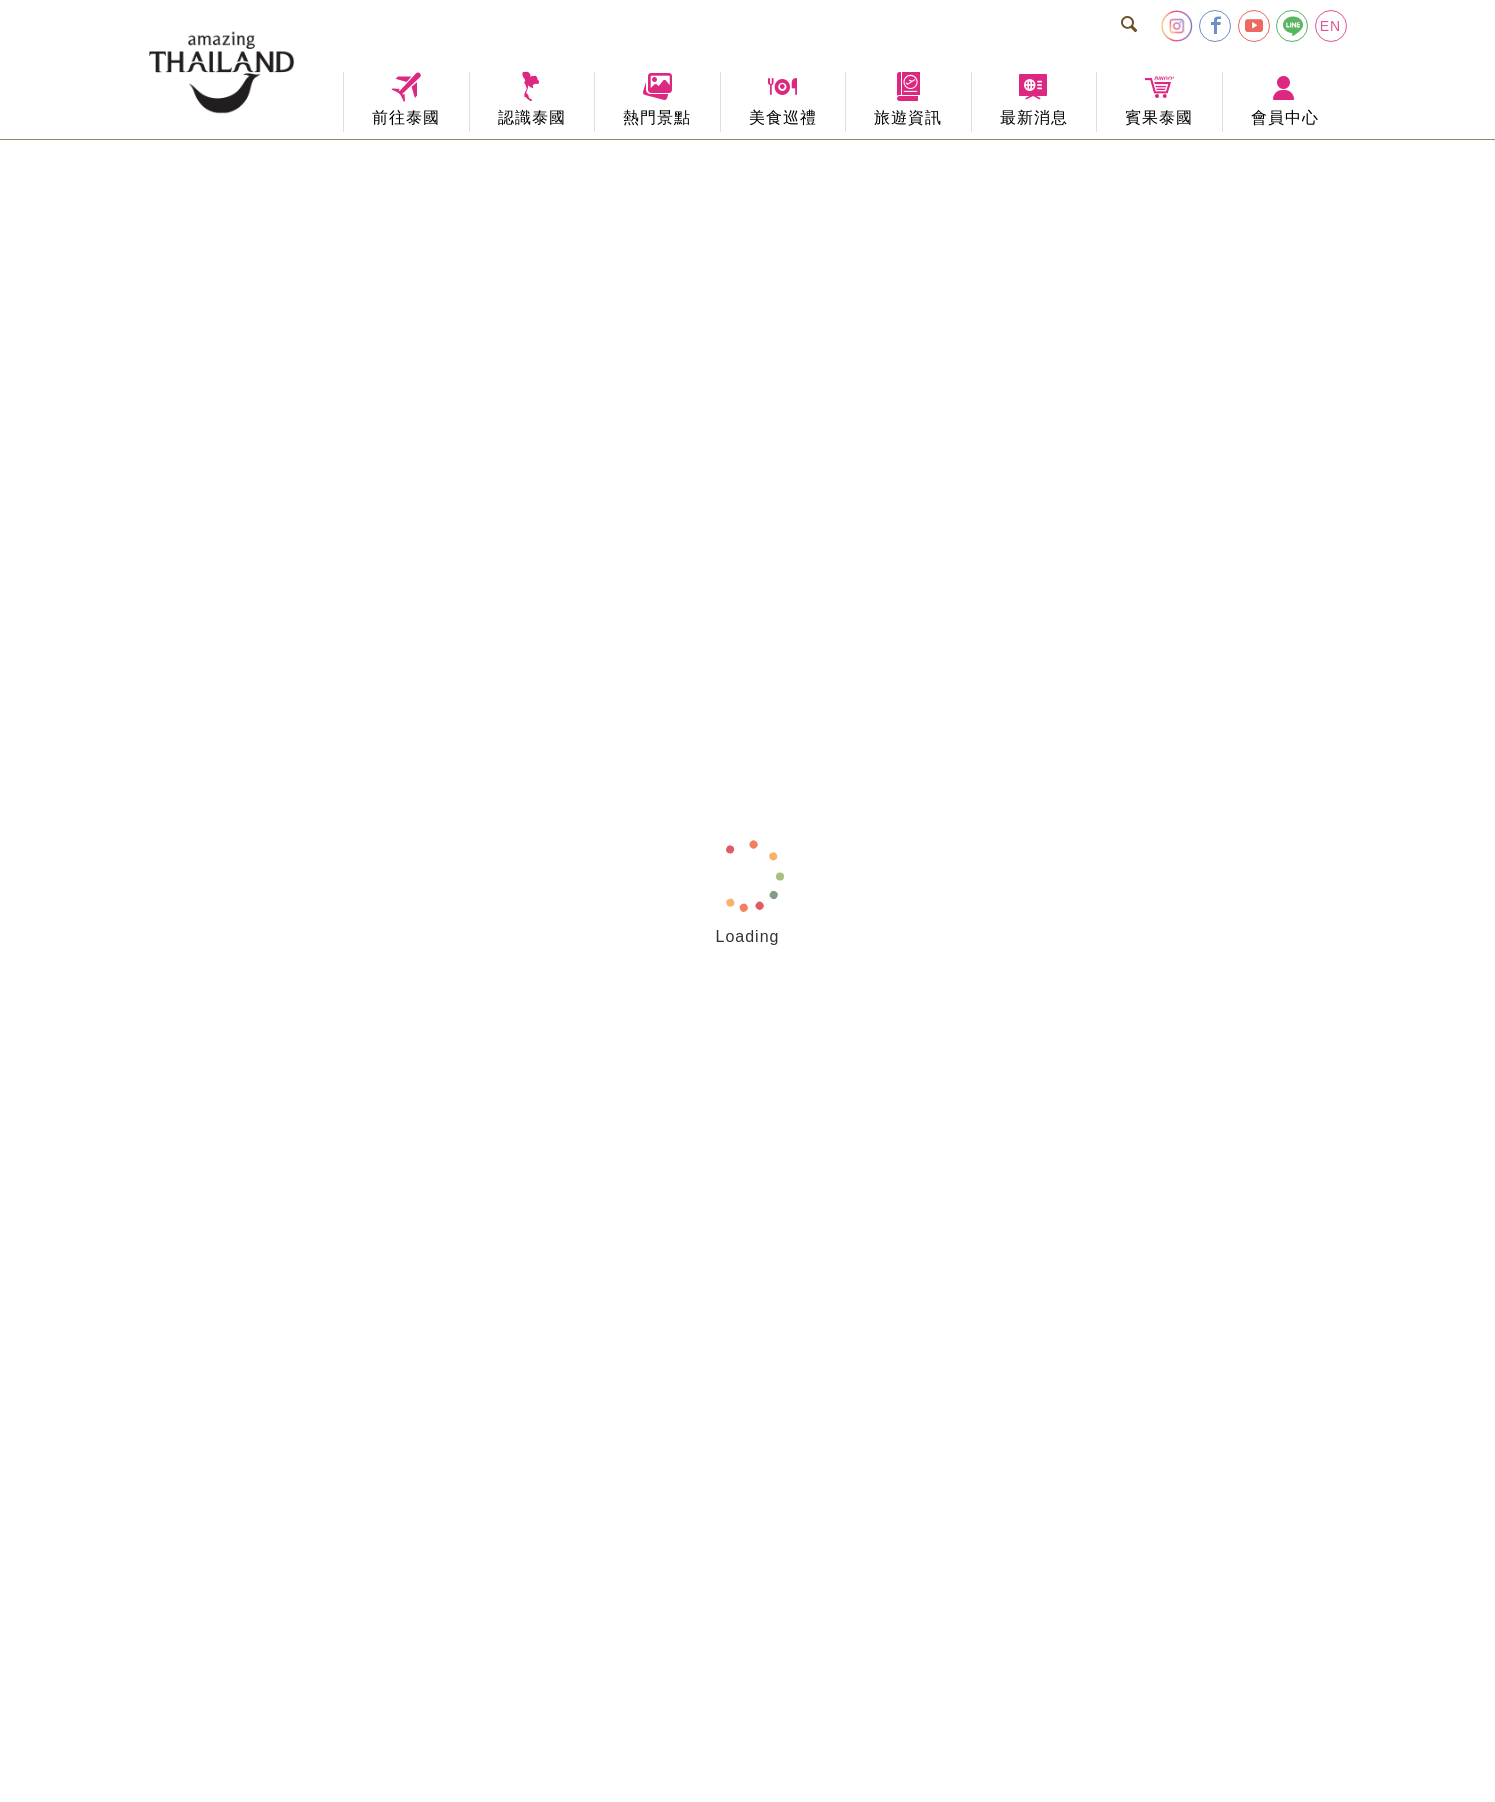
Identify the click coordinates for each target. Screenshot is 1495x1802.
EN (1330, 26)
